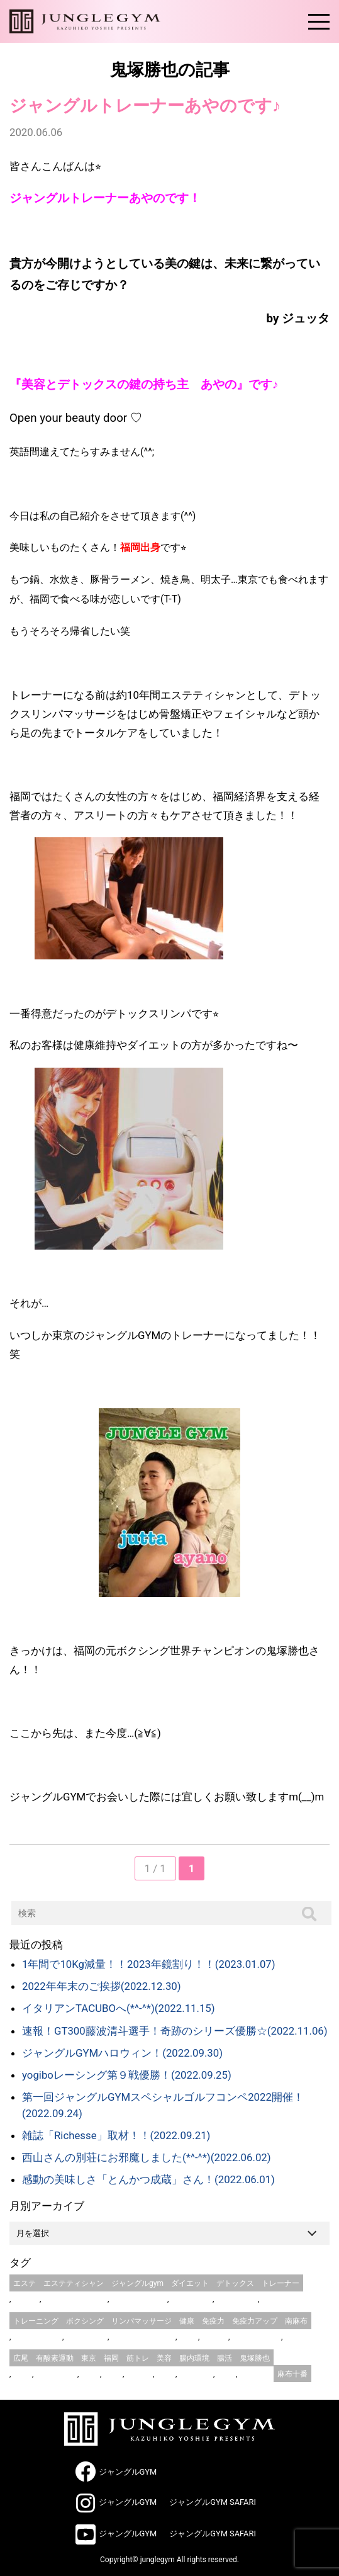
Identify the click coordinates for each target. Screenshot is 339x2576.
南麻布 (296, 2321)
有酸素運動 (55, 2358)
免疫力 (213, 2321)
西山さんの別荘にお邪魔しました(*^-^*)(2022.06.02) (146, 2157)
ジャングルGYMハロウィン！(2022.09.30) (122, 2053)
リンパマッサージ (141, 2321)
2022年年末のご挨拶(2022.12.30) (101, 1986)
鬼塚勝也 (255, 2358)
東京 (88, 2358)
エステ (24, 2283)
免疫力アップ (254, 2321)
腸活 (224, 2358)
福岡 (111, 2358)
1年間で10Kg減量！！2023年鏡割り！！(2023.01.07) (148, 1964)
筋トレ (137, 2358)
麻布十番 (292, 2374)
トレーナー (280, 2283)
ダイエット (190, 2283)
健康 (186, 2321)
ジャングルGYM (128, 2472)
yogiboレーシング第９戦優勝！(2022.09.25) (126, 2075)
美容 (164, 2358)
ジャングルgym (137, 2283)
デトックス (235, 2283)
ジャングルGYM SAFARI (212, 2502)
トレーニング (35, 2321)
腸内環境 (194, 2358)
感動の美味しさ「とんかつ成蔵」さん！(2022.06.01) (148, 2179)
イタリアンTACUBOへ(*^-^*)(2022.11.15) (118, 2008)
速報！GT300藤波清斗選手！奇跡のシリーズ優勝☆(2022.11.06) (175, 2031)
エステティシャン (73, 2283)
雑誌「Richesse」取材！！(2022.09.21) (116, 2135)
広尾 (20, 2358)
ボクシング (85, 2321)
